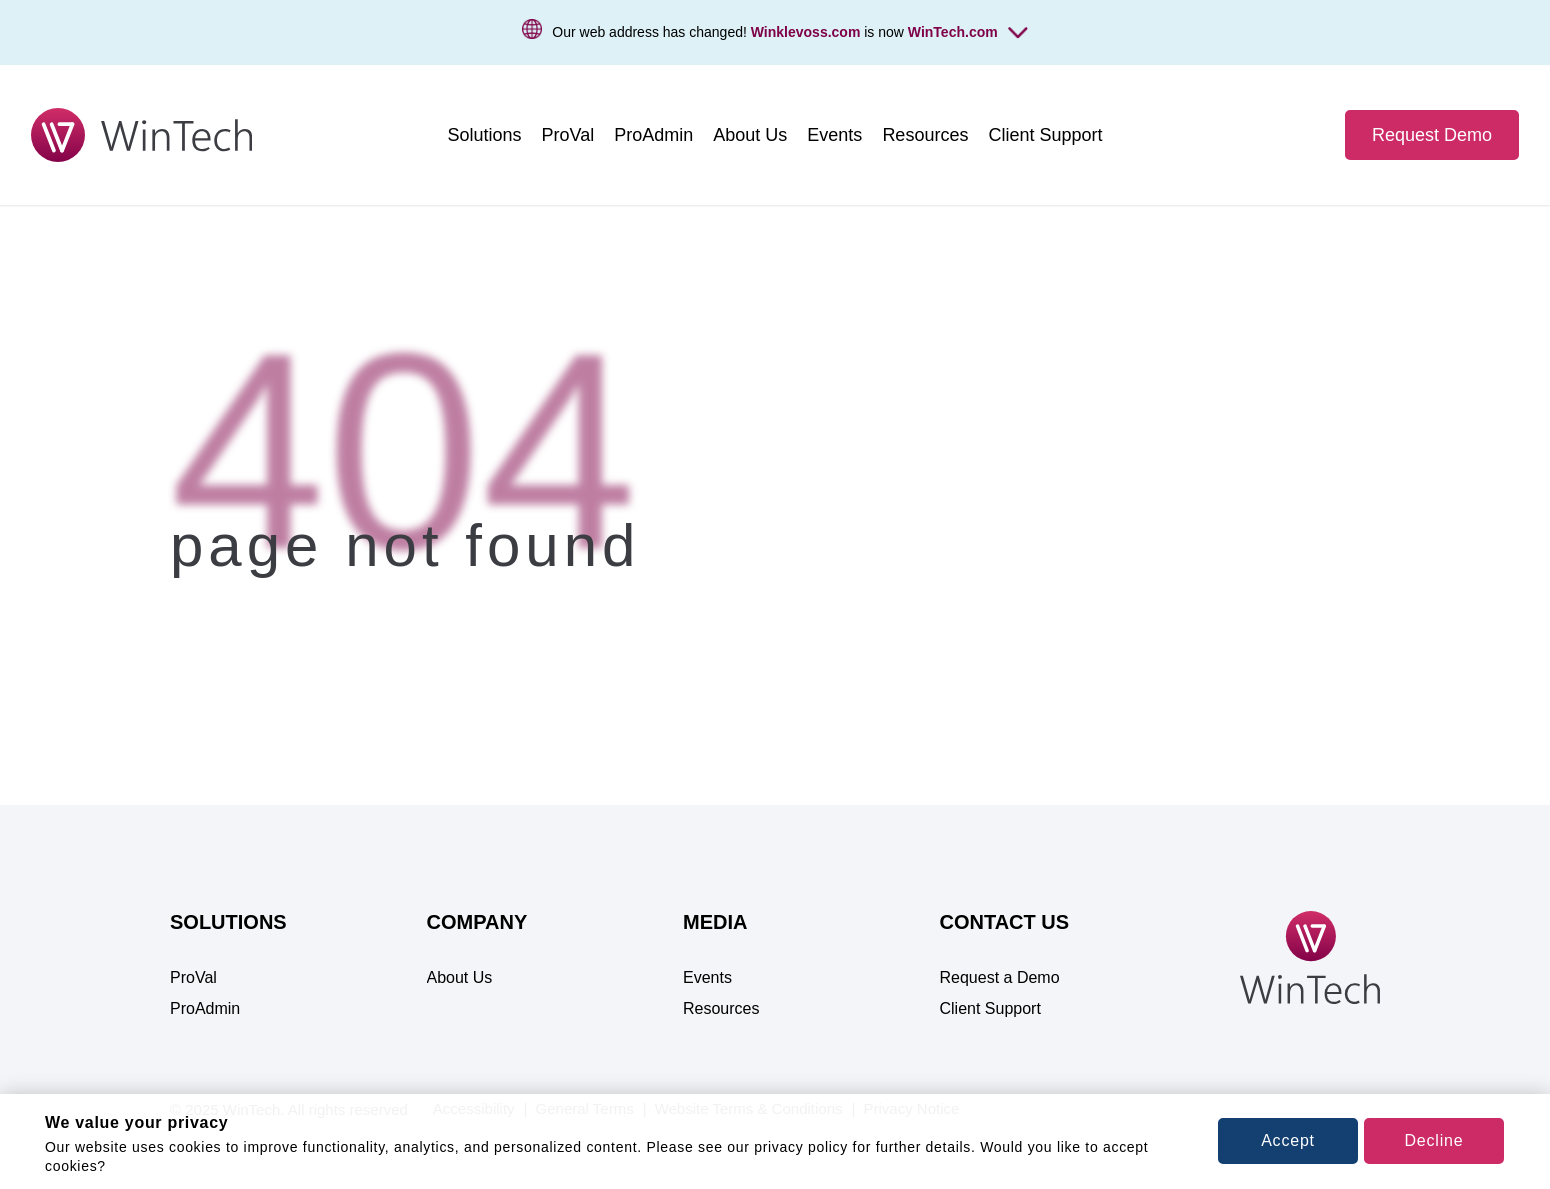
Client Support (990, 1008)
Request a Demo (1000, 977)
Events (707, 977)
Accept (1288, 1140)
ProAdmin (205, 1008)
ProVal (193, 977)
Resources (721, 1008)
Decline (1434, 1140)
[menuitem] (485, 135)
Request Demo (1432, 135)
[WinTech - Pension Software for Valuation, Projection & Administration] (141, 135)
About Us (460, 977)
